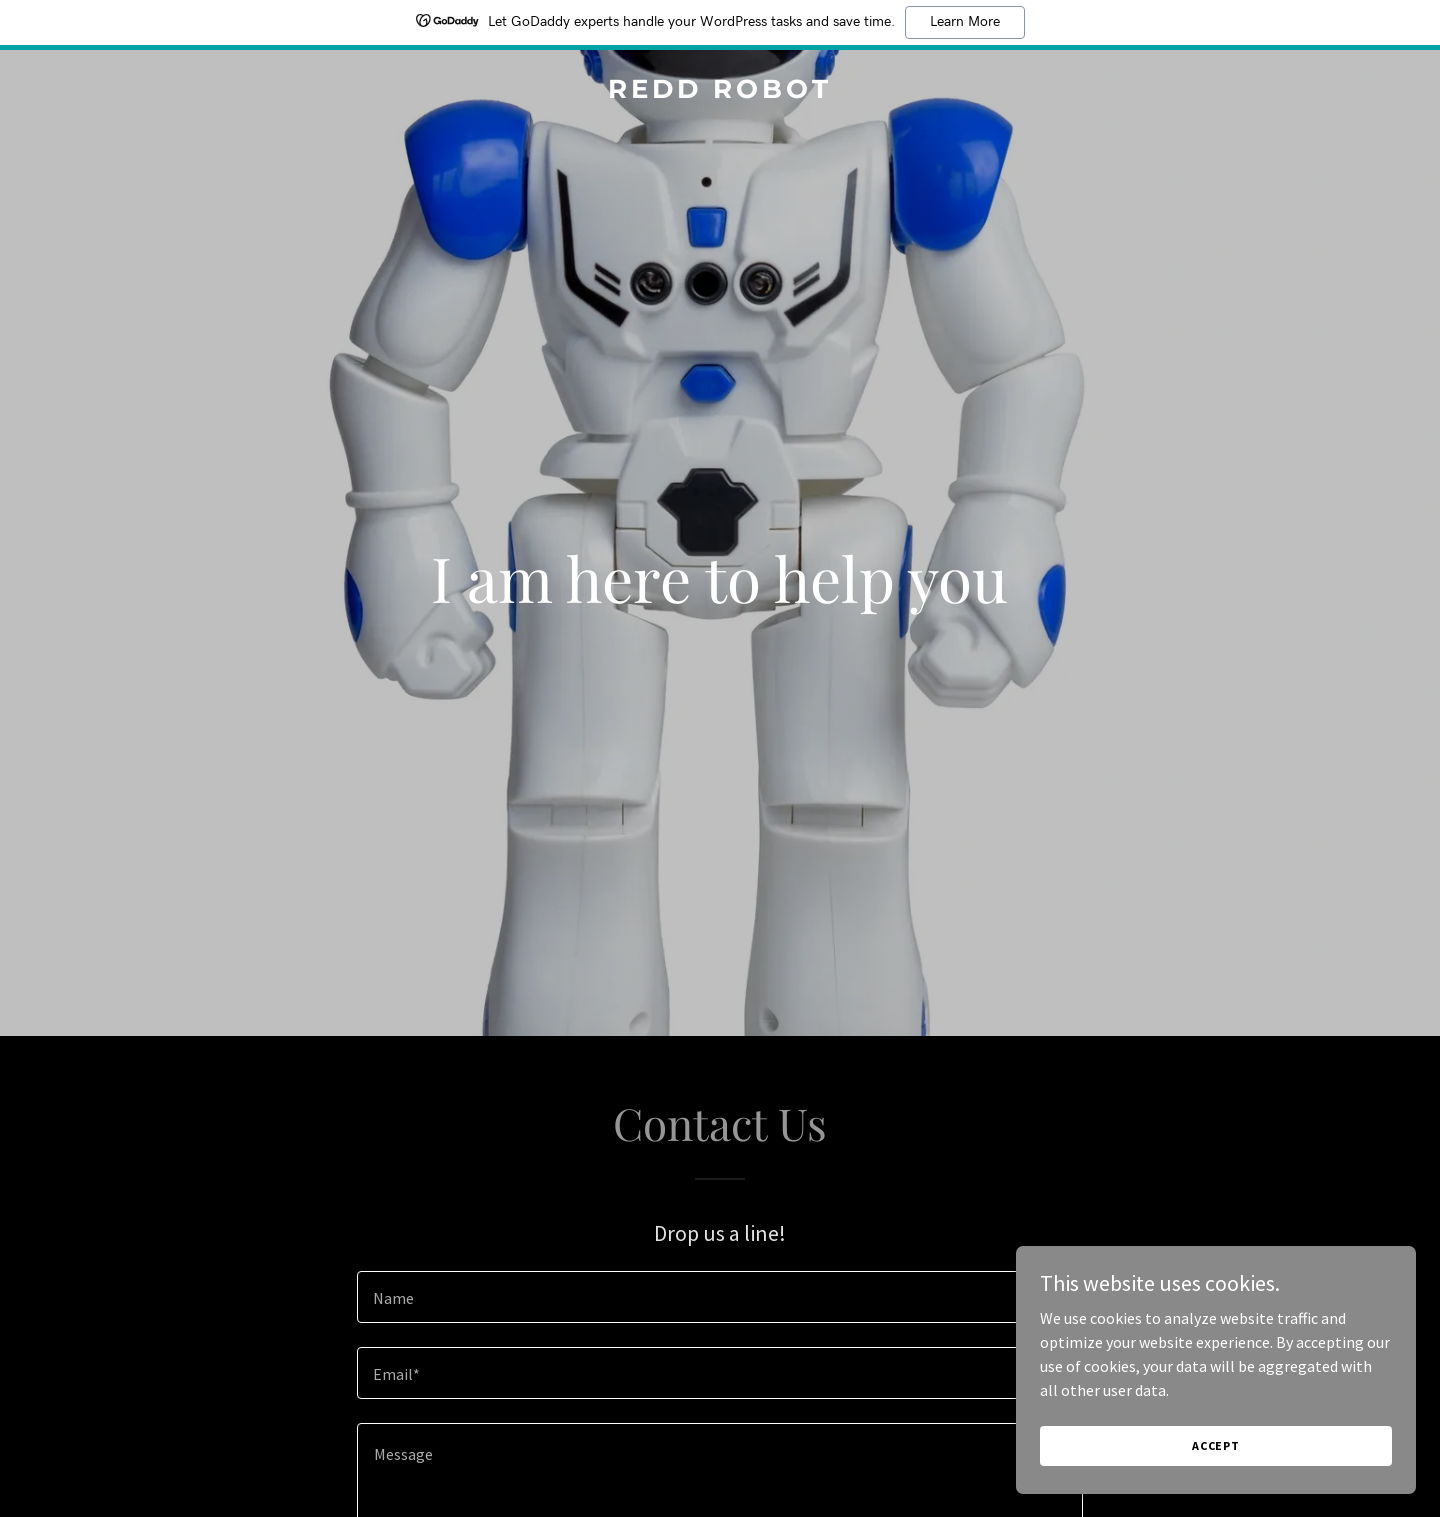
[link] (719, 92)
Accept (1216, 1445)
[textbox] (719, 1297)
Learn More (965, 22)
